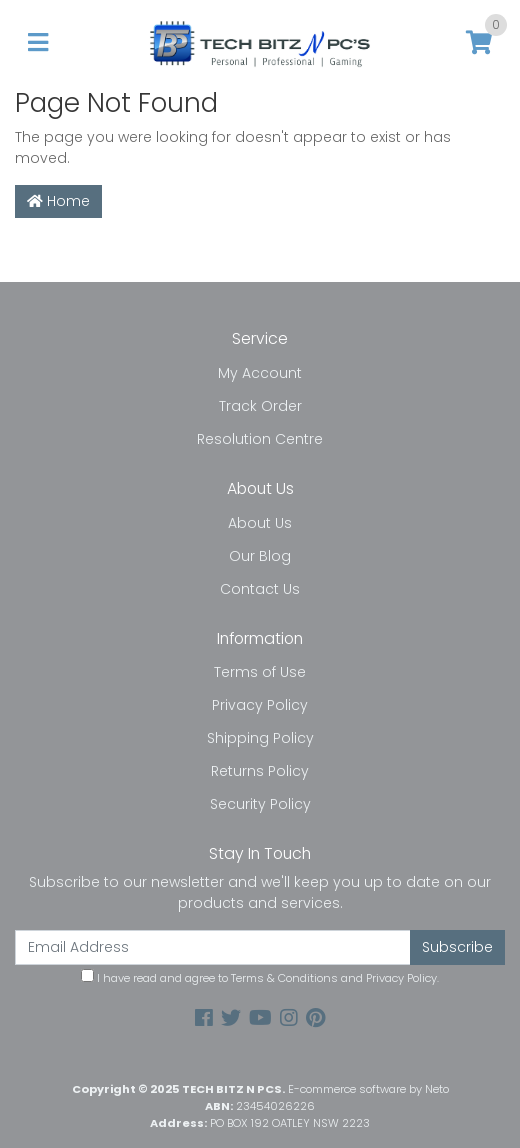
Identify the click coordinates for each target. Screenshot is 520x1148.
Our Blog (260, 556)
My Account (260, 373)
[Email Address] (213, 947)
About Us (260, 523)
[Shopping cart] (479, 43)
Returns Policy (260, 771)
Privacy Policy (260, 705)
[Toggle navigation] (38, 43)
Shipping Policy (260, 738)
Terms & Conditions (284, 978)
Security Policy (260, 804)
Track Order (260, 406)
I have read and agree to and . (260, 977)
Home (58, 201)
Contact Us (260, 589)
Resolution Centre (260, 439)
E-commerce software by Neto (368, 1089)
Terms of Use (260, 672)
